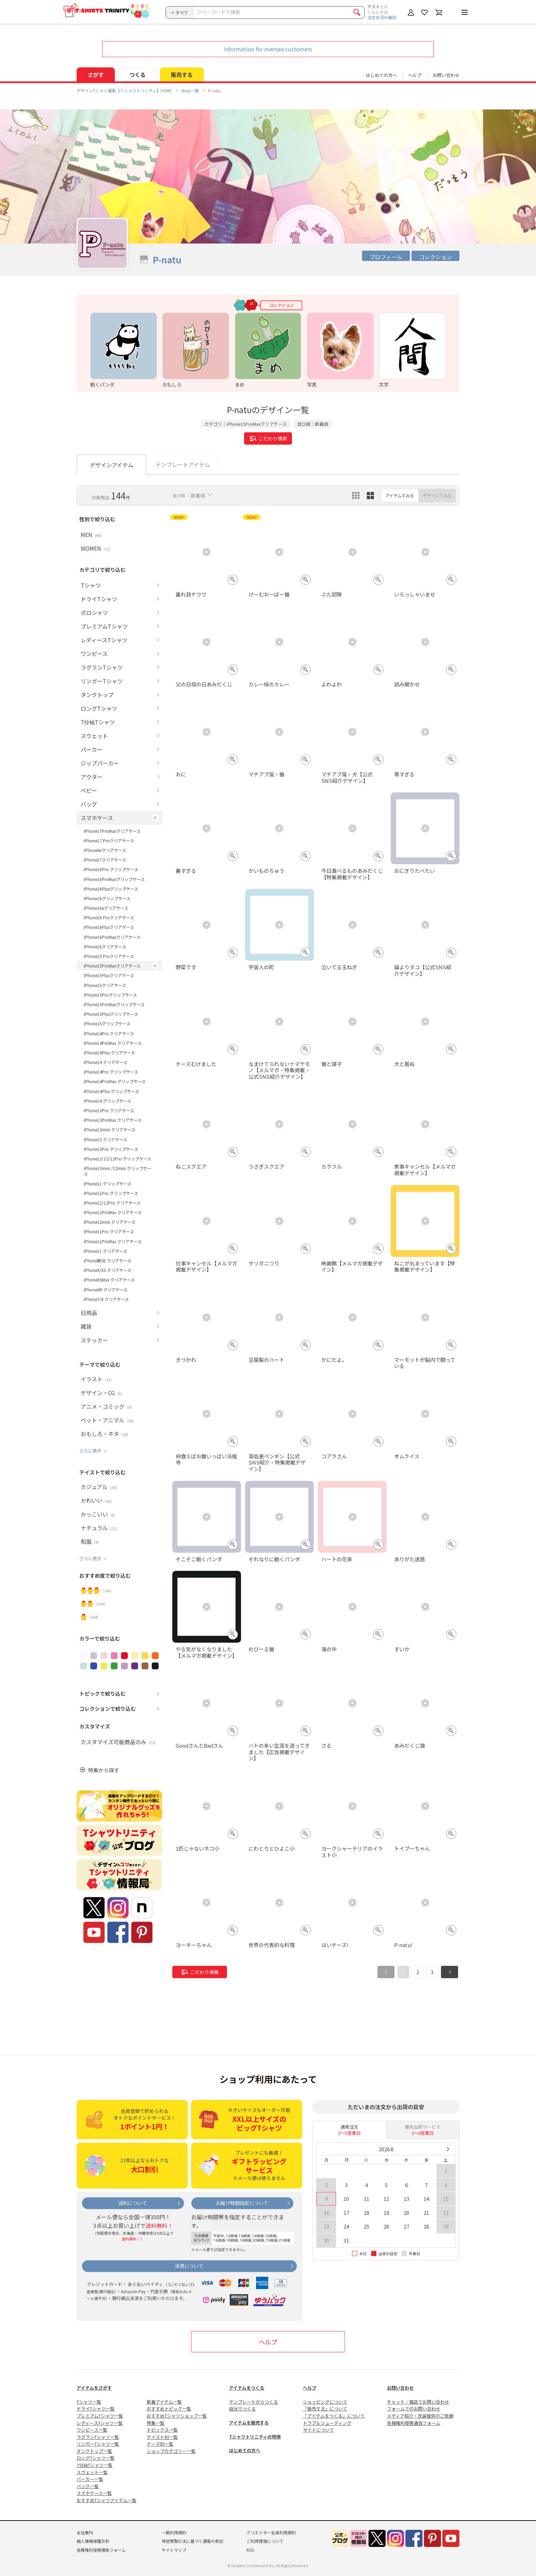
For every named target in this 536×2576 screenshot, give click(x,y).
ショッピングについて (325, 2401)
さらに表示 (90, 1450)
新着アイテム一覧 (164, 2401)
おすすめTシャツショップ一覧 (177, 2416)
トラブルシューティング (327, 2423)
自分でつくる (242, 2408)
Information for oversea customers (268, 49)
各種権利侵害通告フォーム (413, 2423)
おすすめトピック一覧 (169, 2408)
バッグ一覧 (88, 2486)
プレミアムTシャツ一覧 (100, 2416)
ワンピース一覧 (92, 2430)
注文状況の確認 (381, 17)
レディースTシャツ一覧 (100, 2423)
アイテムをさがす (94, 2387)
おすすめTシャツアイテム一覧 (106, 2500)
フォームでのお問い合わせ (413, 2408)
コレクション (435, 257)
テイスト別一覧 (162, 2437)
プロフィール (386, 257)
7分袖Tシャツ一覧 (94, 2465)
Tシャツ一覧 (89, 2401)
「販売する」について (325, 2408)
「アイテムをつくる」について (334, 2416)
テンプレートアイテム (183, 464)
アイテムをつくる (246, 2387)
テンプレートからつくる (253, 2401)
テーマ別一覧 (160, 2444)
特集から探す (103, 1770)
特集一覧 (155, 2423)
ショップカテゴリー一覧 (171, 2451)
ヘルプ (414, 75)
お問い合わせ (446, 75)
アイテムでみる (400, 495)
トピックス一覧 (162, 2430)
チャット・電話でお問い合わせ (418, 2401)
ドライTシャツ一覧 (96, 2408)
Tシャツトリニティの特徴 (255, 2436)
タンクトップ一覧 (94, 2451)
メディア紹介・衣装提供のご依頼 (420, 2416)
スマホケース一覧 (94, 2493)
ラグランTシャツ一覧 (98, 2437)
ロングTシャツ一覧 (96, 2458)
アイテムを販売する (249, 2422)
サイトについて (318, 2430)
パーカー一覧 (90, 2479)
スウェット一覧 (92, 2472)
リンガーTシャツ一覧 (98, 2444)
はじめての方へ (244, 2450)
